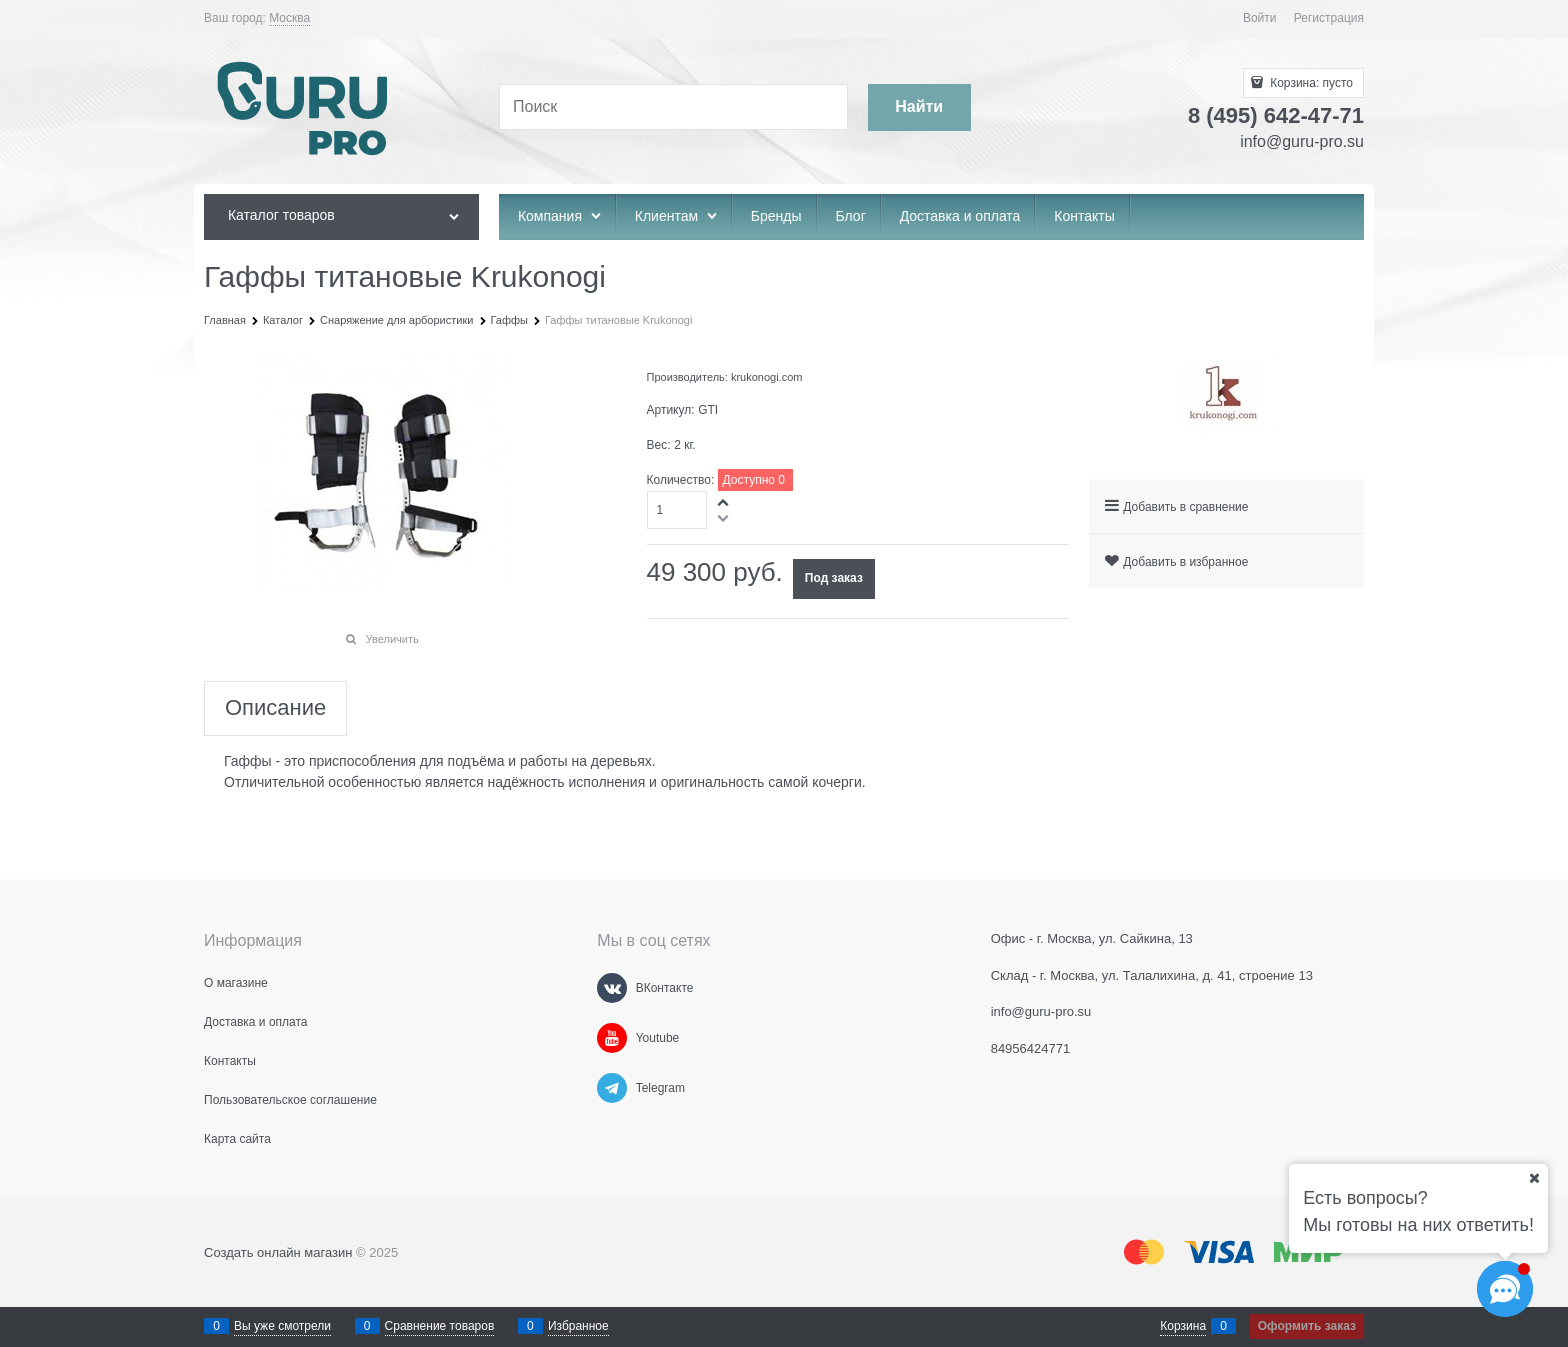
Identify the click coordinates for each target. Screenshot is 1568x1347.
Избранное (578, 1326)
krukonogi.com (767, 377)
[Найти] (919, 107)
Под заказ (834, 578)
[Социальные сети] (1505, 1289)
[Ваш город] (1534, 1178)
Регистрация (1329, 18)
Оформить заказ (1307, 1326)
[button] (724, 502)
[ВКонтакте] (612, 988)
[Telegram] (612, 1088)
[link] (289, 18)
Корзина (1183, 1326)
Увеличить (392, 639)
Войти (1260, 18)
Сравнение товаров (440, 1326)
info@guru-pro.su (1302, 141)
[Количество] (677, 510)
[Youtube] (612, 1038)
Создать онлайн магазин (278, 1252)
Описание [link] (275, 708)
